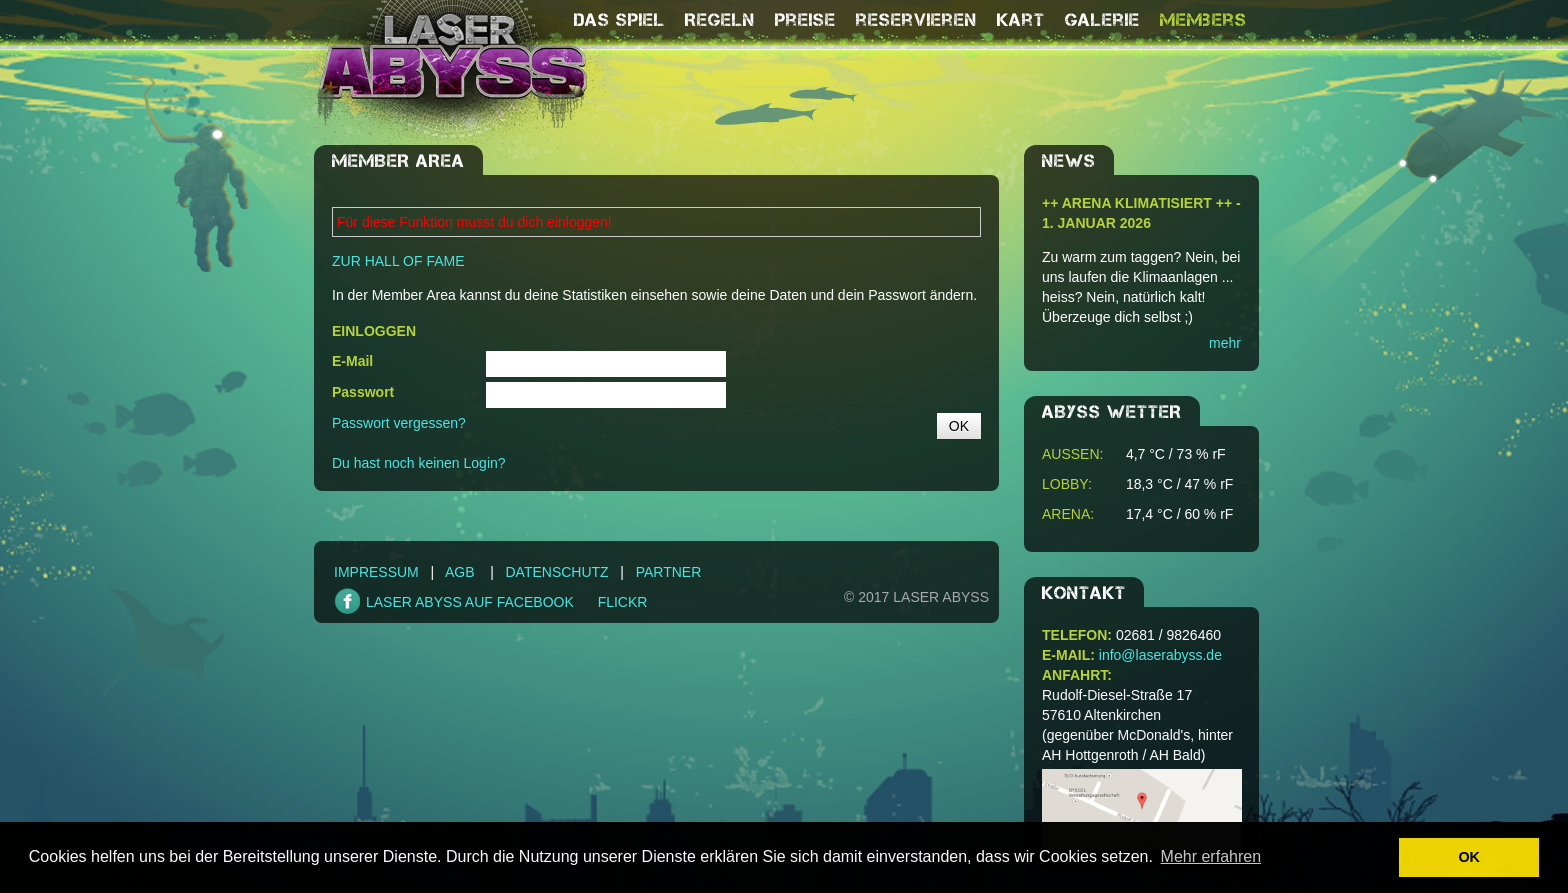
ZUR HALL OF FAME (398, 261)
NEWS (1069, 161)
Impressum (376, 572)
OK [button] (1469, 857)
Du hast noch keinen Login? (419, 463)
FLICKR (623, 602)
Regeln (720, 20)
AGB (460, 572)
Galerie (1102, 20)
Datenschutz (556, 572)
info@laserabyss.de (1160, 655)
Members (1203, 20)
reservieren (916, 20)
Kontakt (1084, 593)
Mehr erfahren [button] (1211, 856)
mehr (1225, 343)
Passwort (363, 392)
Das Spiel (619, 20)
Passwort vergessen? (399, 423)
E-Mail (352, 361)
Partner (669, 572)
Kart (1021, 20)
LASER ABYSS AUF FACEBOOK (470, 602)
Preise (805, 20)
